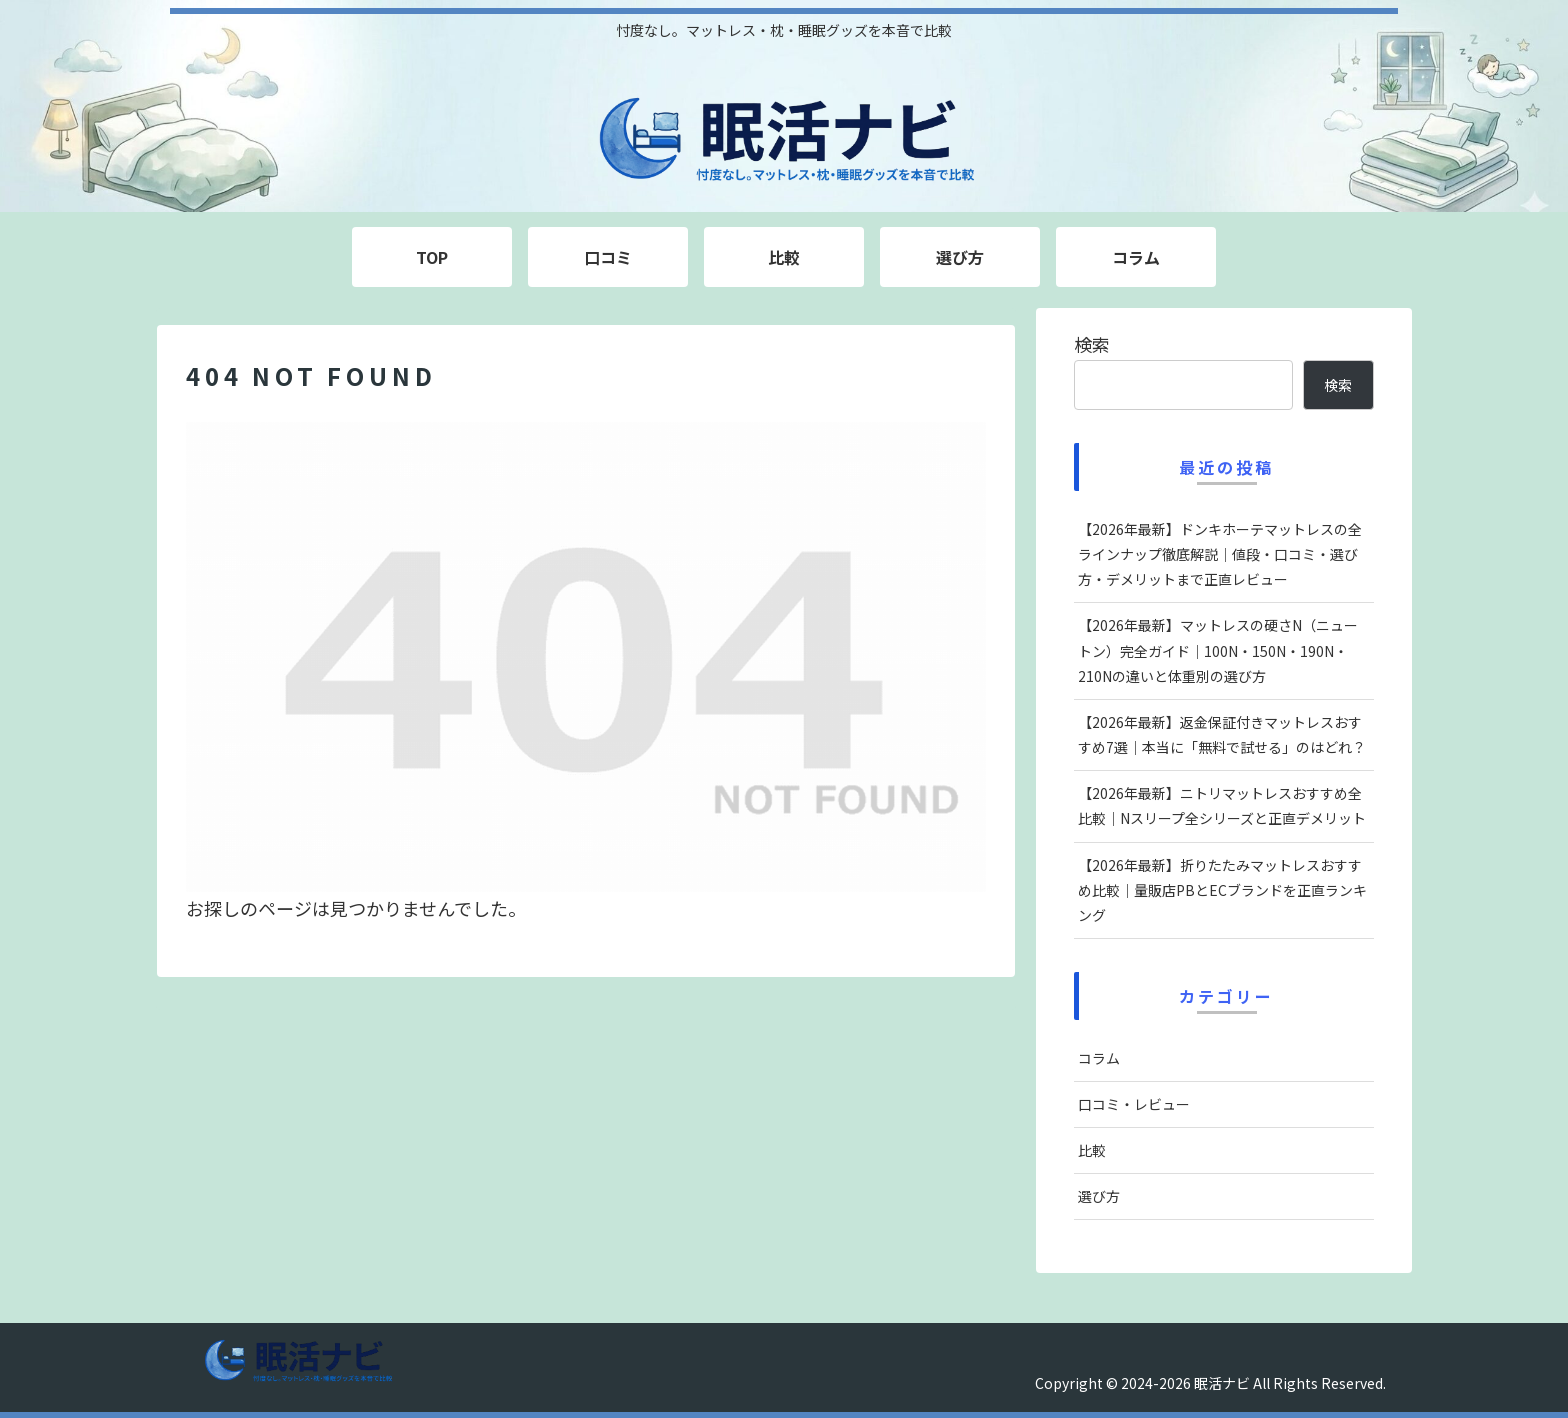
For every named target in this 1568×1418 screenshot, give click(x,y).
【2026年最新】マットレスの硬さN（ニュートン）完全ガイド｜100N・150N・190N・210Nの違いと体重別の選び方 (1218, 650)
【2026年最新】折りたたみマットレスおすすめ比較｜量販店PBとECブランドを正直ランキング (1222, 890)
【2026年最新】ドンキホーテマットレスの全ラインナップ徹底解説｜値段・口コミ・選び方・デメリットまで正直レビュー (1220, 554)
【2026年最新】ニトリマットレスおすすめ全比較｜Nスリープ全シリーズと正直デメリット (1222, 805)
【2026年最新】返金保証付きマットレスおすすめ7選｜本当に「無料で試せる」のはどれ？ (1222, 734)
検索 (1092, 344)
